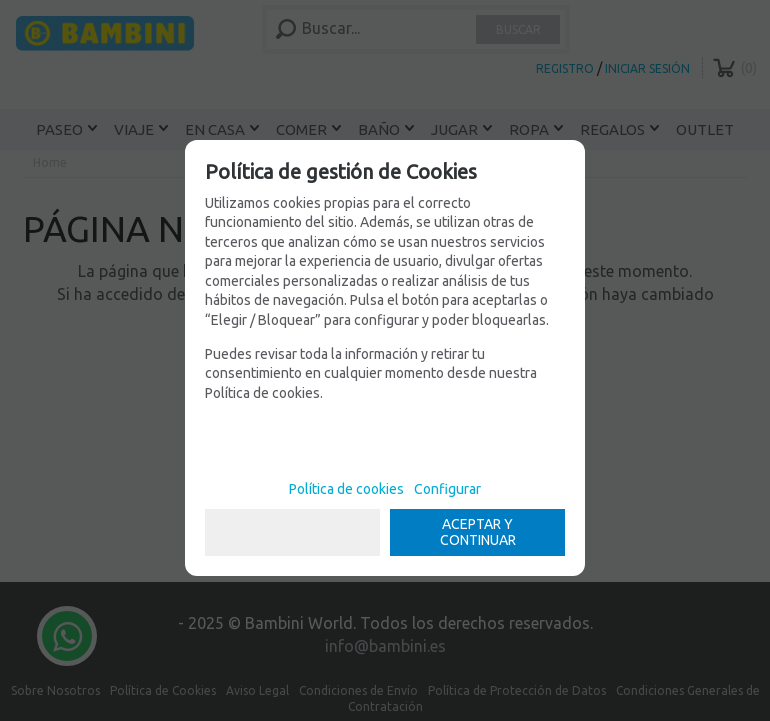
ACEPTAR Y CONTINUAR (478, 532)
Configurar (447, 489)
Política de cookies (346, 489)
